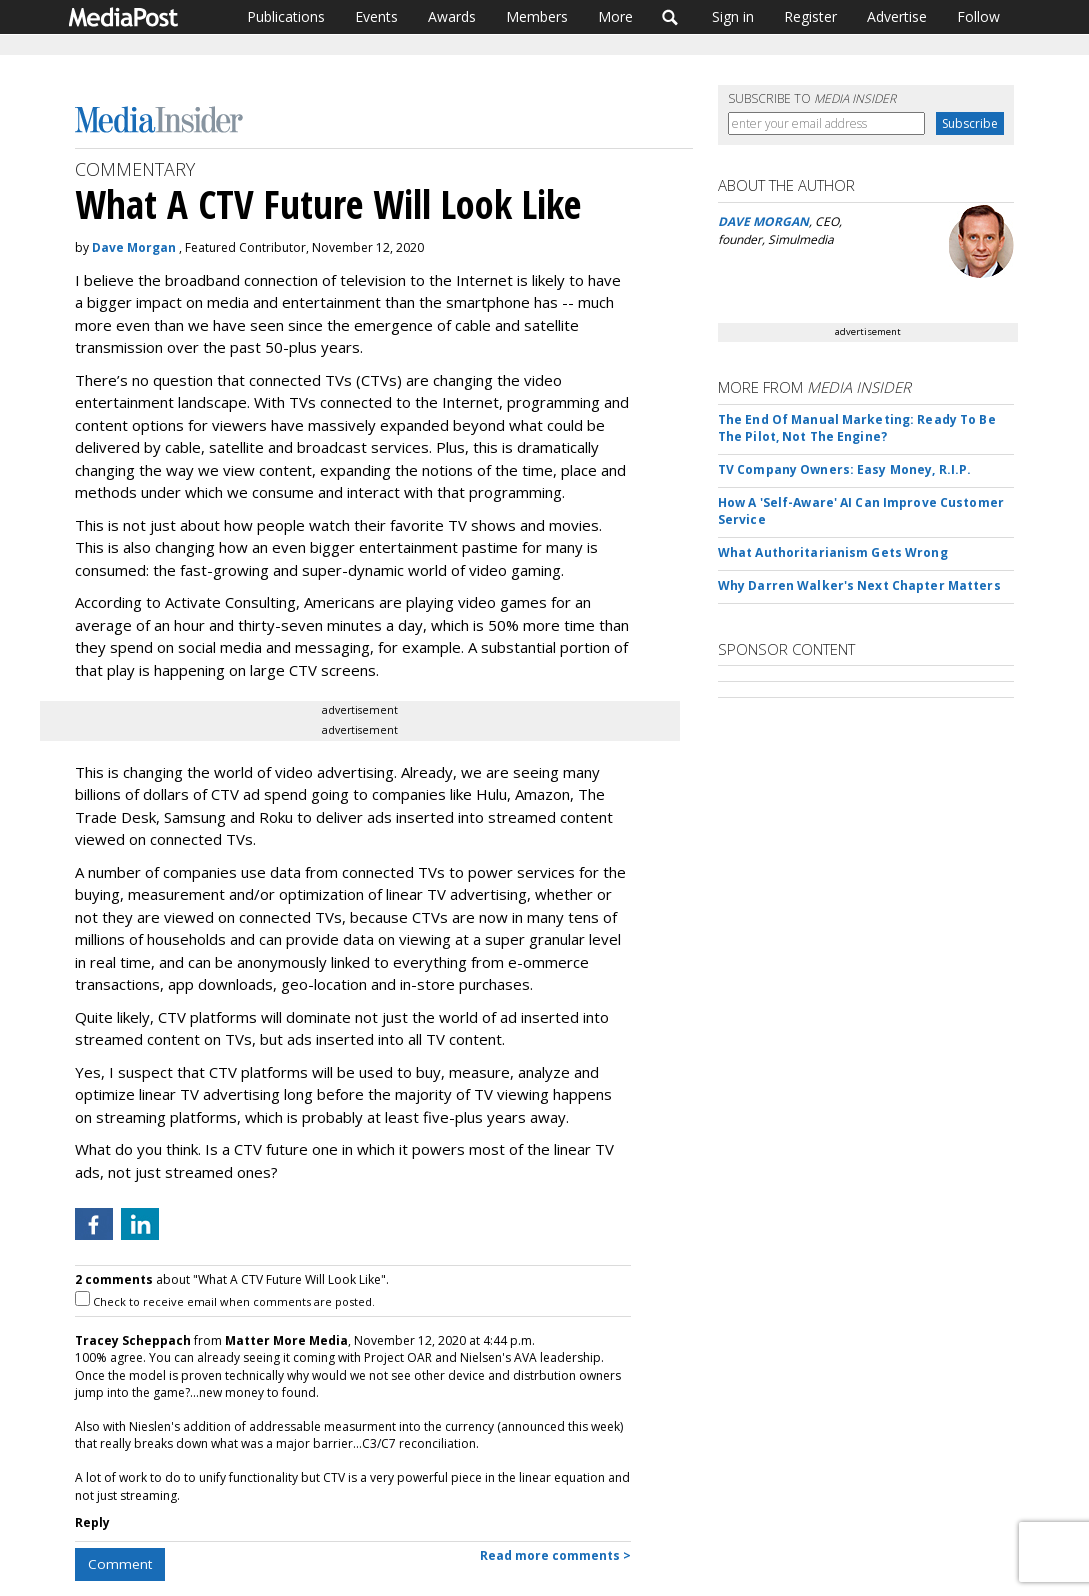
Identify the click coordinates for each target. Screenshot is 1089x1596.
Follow (978, 16)
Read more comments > (555, 1555)
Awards (452, 16)
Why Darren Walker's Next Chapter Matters (859, 585)
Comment (120, 1564)
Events (376, 16)
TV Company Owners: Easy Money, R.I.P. (844, 469)
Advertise (897, 16)
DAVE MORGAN (763, 221)
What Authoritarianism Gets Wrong (833, 552)
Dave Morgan (134, 247)
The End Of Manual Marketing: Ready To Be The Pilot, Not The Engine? (857, 428)
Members (537, 16)
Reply (92, 1522)
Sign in (733, 16)
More (615, 16)
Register (810, 16)
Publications (286, 16)
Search (670, 17)
